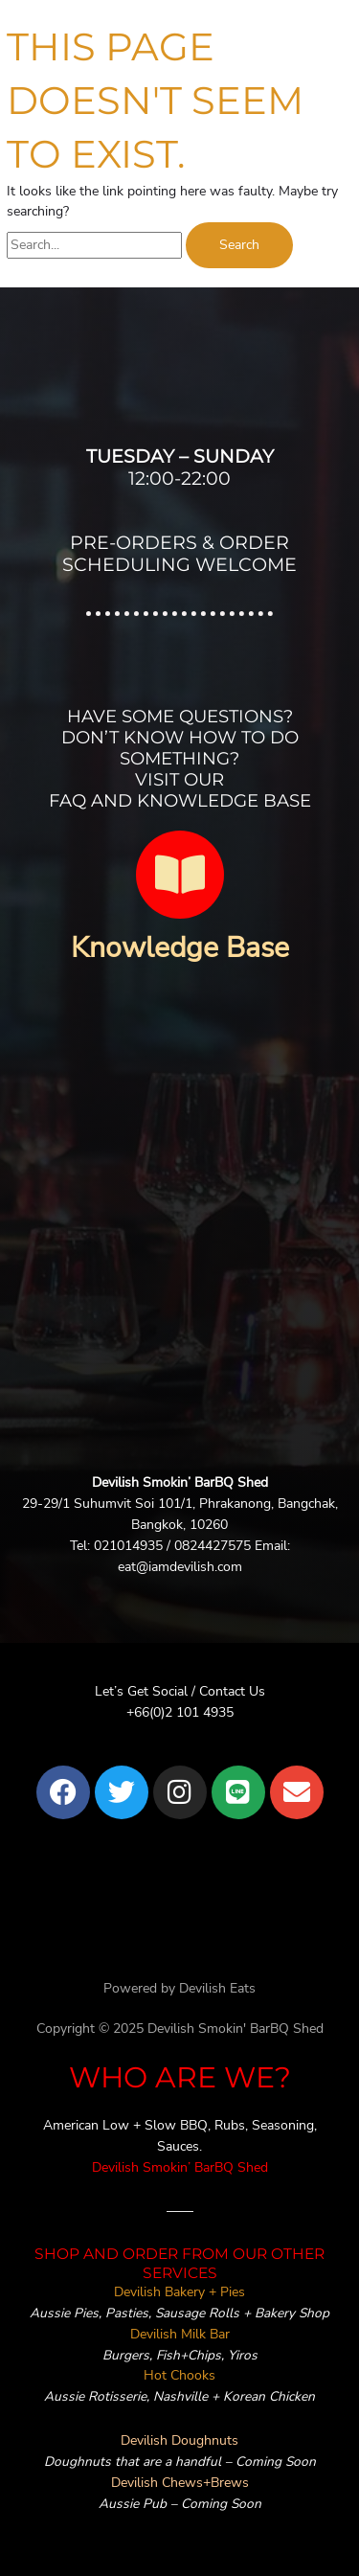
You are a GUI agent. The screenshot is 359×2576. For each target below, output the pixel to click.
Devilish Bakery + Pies (179, 2292)
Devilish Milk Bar (180, 2334)
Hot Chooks (179, 2375)
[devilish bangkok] (179, 1246)
